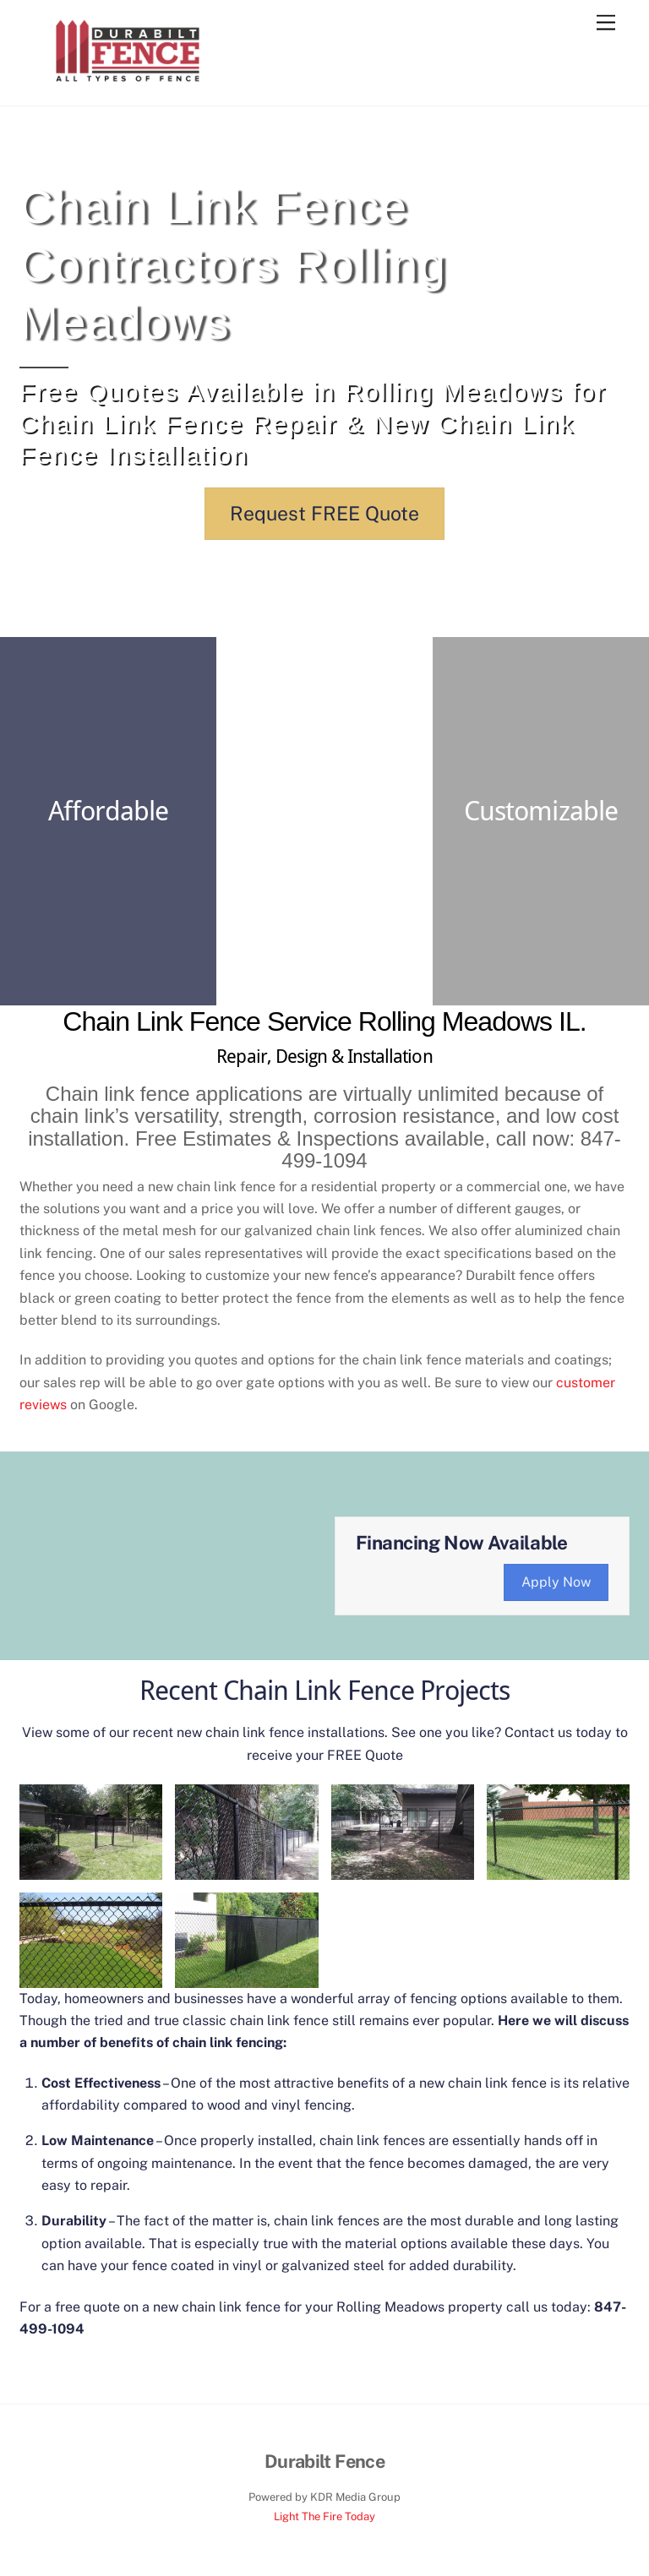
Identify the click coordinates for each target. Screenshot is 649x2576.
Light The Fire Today (324, 2516)
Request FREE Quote (324, 513)
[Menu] (606, 23)
